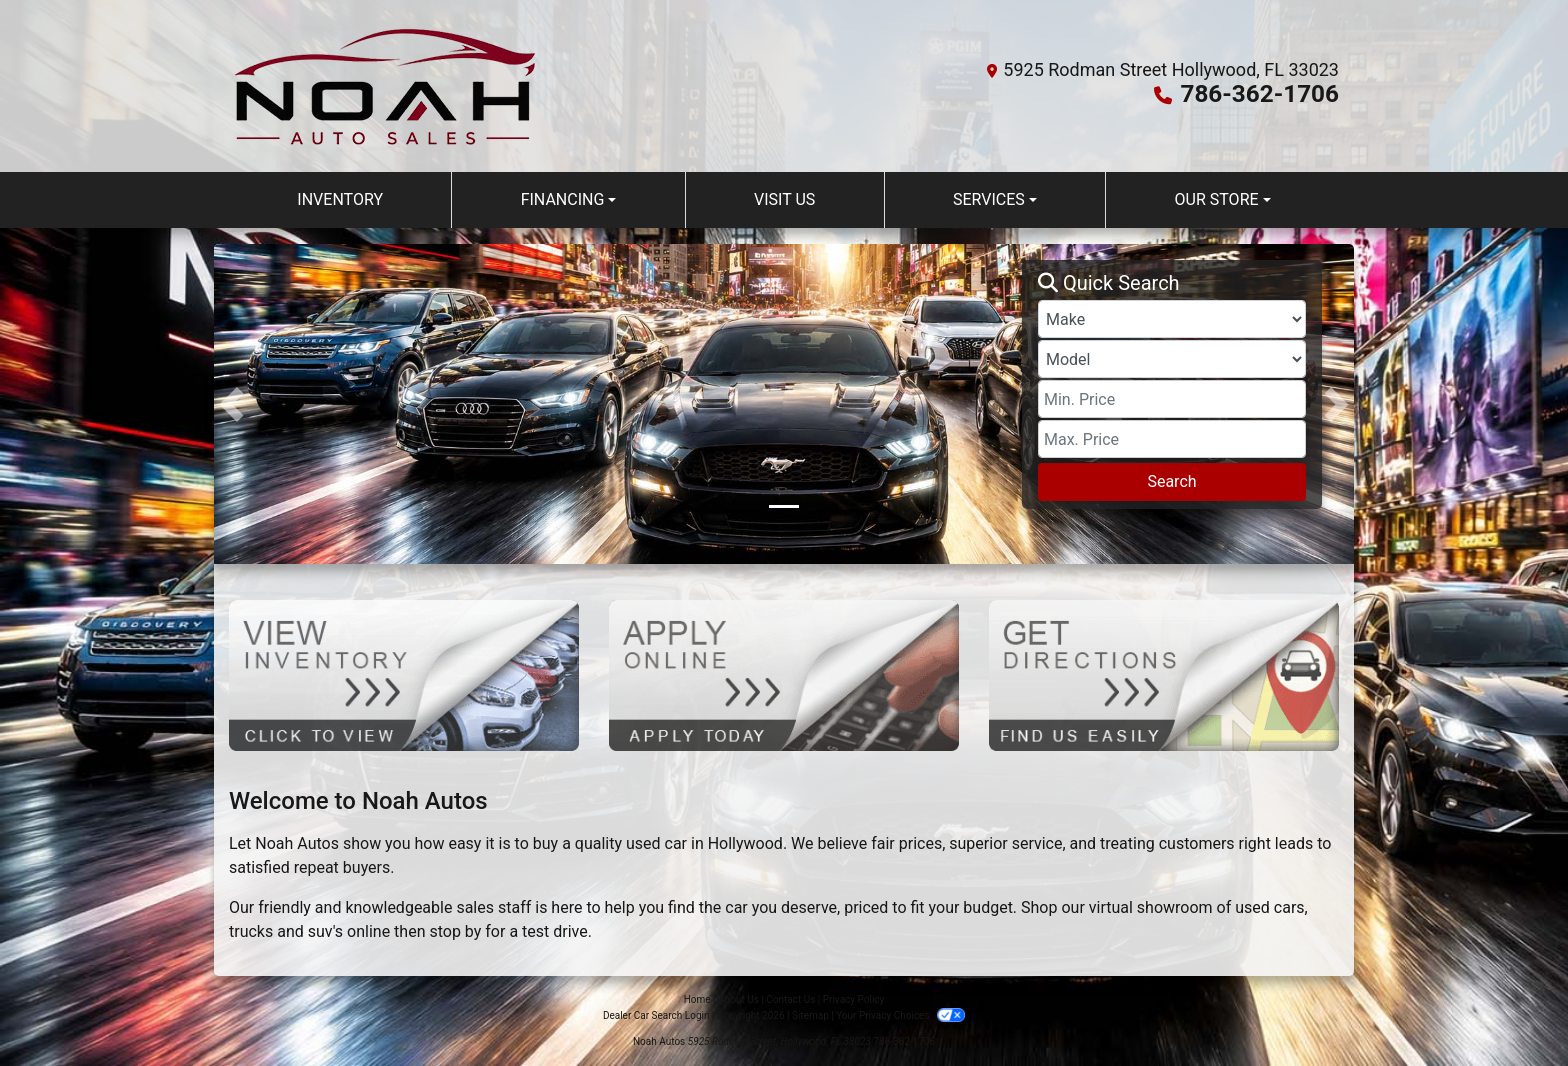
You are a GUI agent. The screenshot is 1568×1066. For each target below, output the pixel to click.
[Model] (1172, 359)
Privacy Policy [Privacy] (854, 999)
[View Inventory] (404, 674)
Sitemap (810, 1015)
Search (1171, 481)
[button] (231, 404)
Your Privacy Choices (900, 1015)
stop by (455, 931)
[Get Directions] (1164, 674)
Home (697, 999)
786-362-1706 (1260, 94)
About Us (738, 999)
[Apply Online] (784, 674)
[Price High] (1172, 439)
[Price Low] (1172, 399)
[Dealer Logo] (385, 86)
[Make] (1172, 319)
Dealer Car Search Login (656, 1015)
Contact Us (790, 999)
